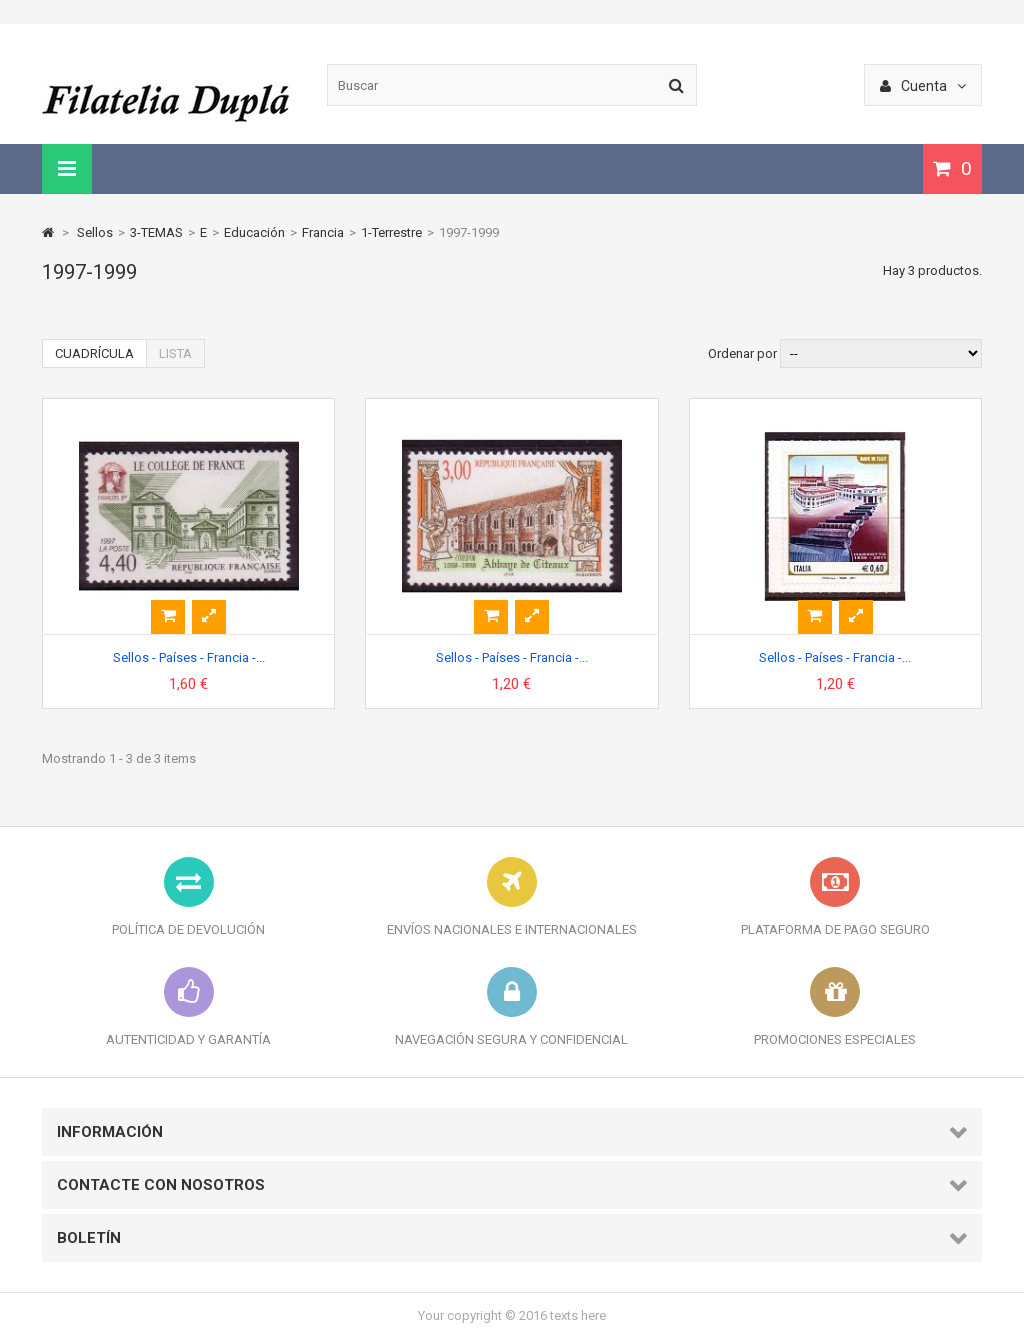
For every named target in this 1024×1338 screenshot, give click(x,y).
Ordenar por (742, 353)
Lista (175, 353)
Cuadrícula (94, 353)
